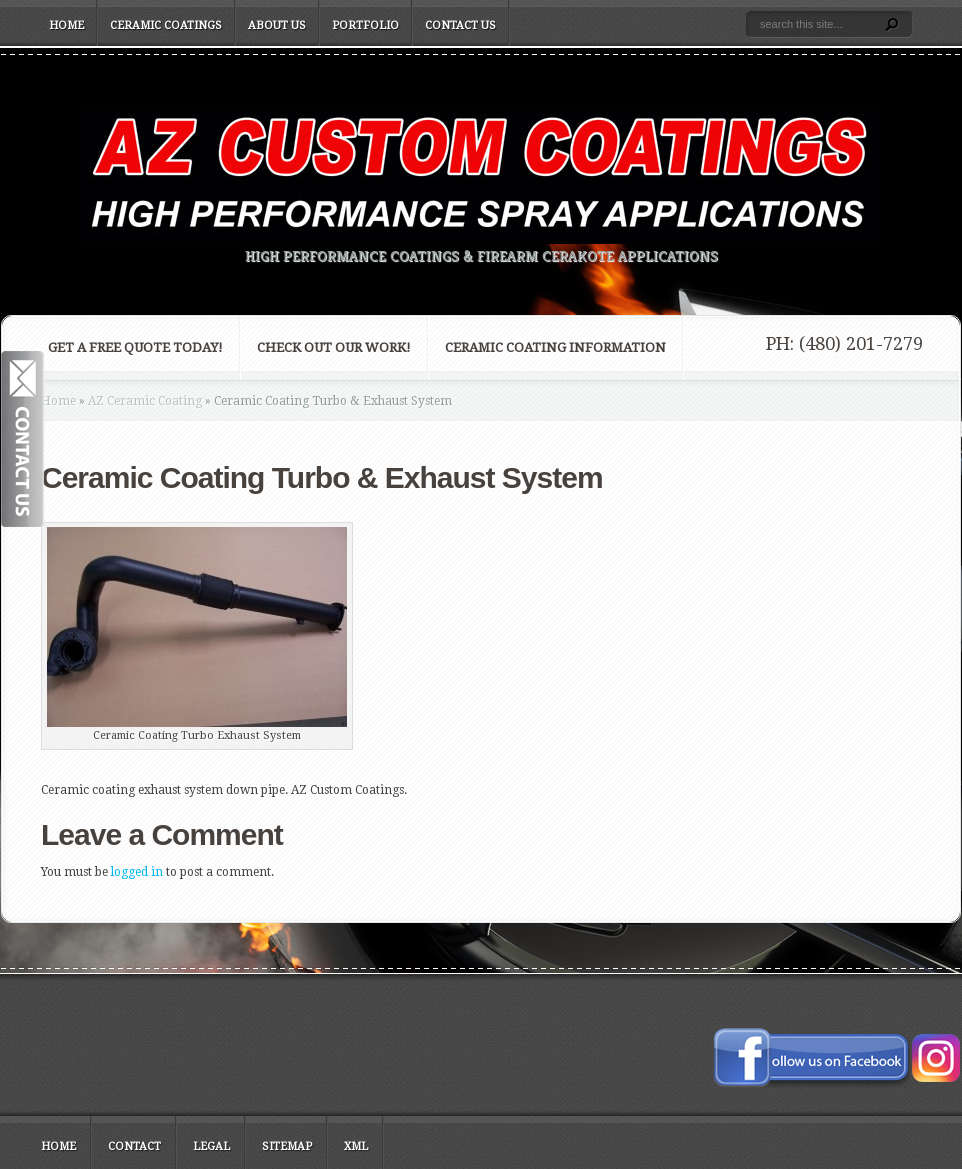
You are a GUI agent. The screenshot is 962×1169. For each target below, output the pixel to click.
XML (356, 1146)
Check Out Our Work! (334, 347)
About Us (277, 25)
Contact (134, 1146)
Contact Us (460, 25)
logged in (137, 872)
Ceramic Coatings (166, 25)
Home (66, 25)
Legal (211, 1146)
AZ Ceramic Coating (145, 401)
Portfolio (365, 25)
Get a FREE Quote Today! (135, 347)
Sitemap (287, 1146)
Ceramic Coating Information (555, 347)
